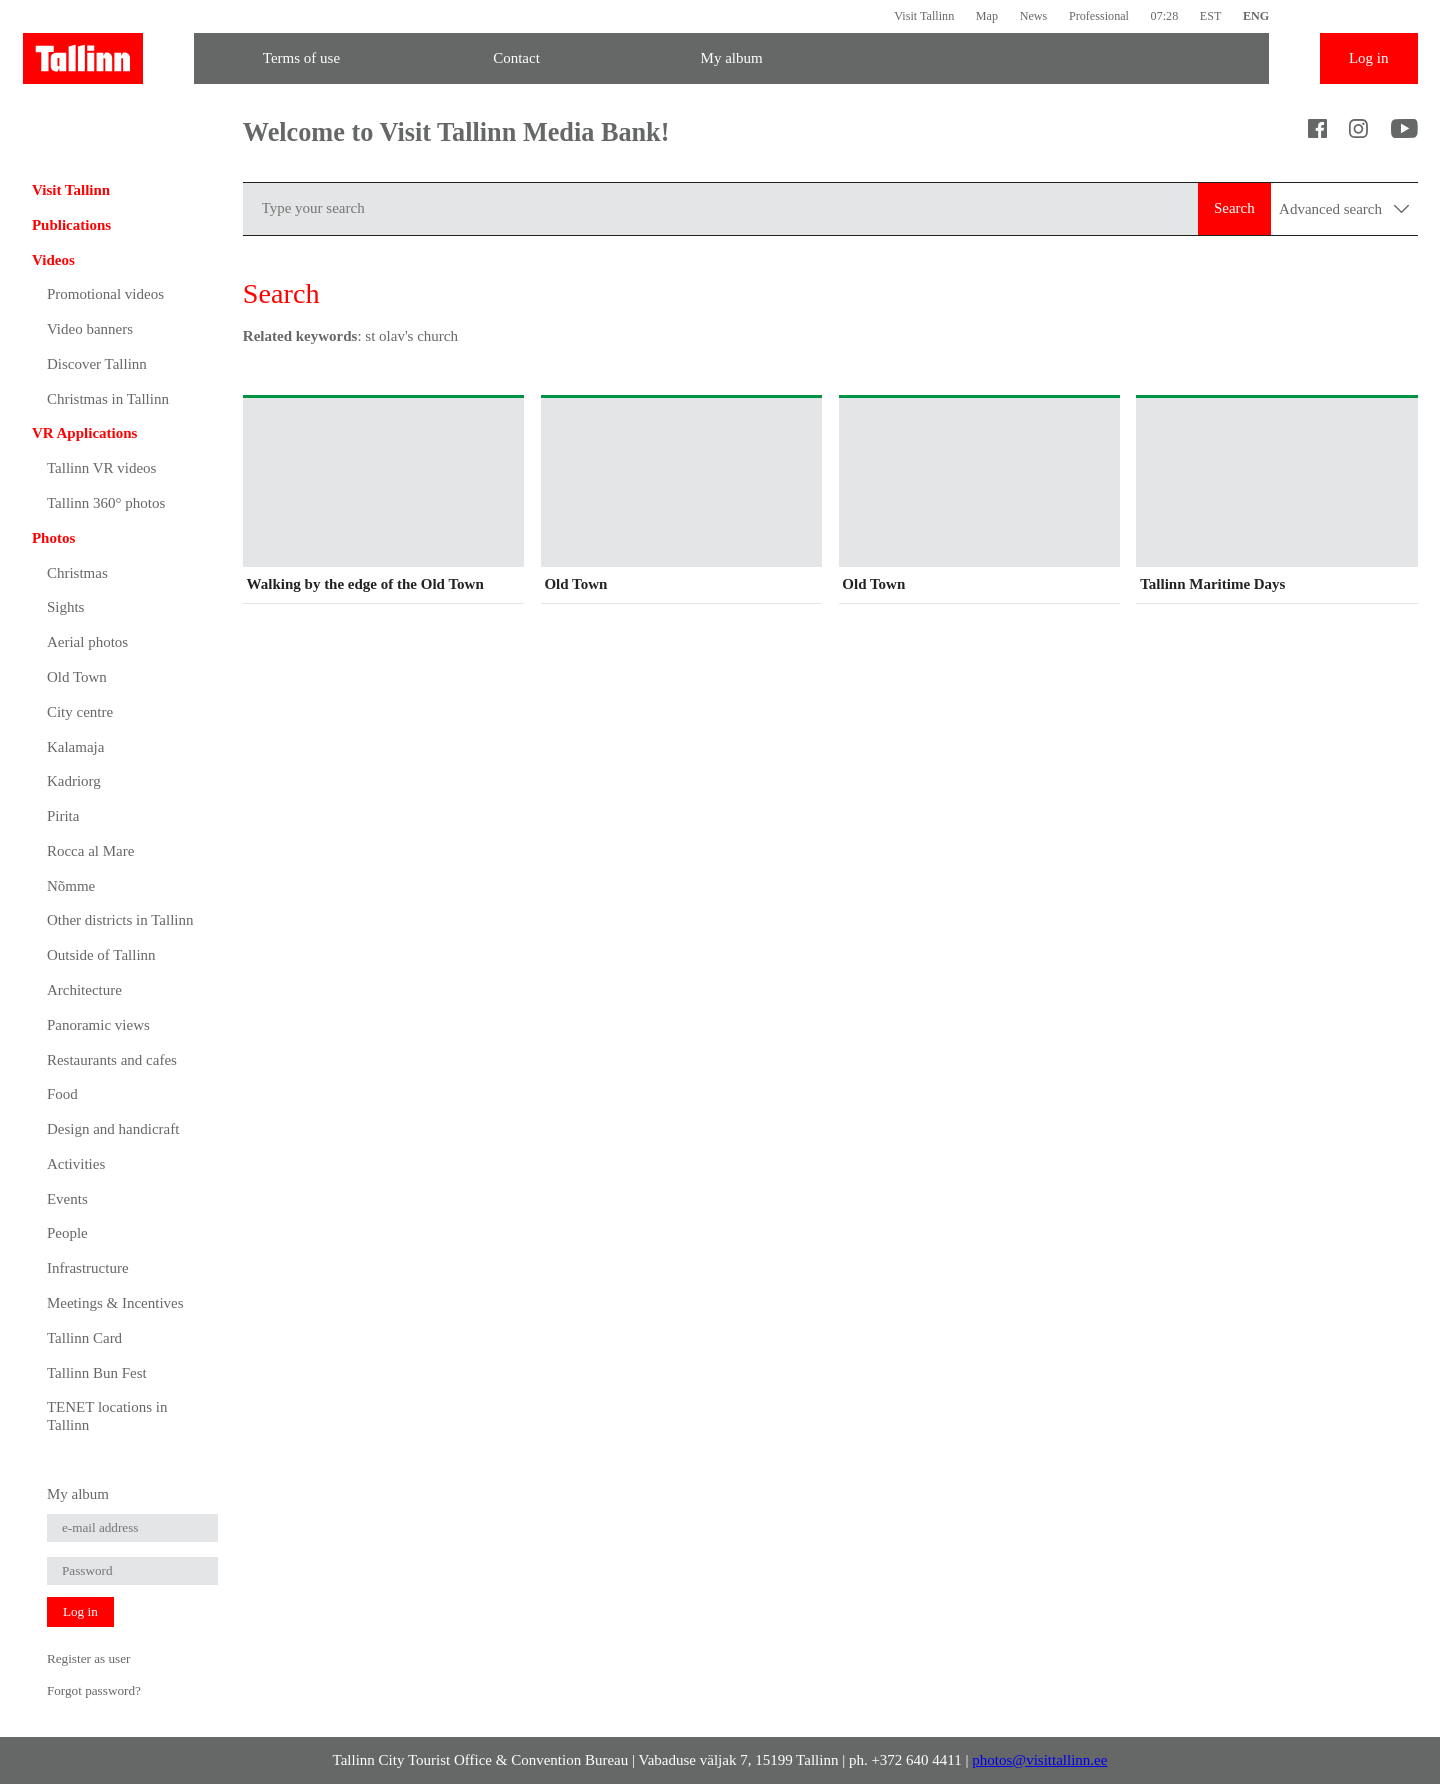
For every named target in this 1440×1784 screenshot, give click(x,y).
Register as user (89, 1658)
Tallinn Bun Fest (97, 1373)
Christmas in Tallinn (108, 399)
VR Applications (84, 433)
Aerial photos (87, 642)
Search (1234, 208)
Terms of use (301, 58)
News (1034, 16)
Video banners (90, 329)
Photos (53, 538)
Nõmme (71, 886)
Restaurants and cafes (112, 1060)
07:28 (1165, 16)
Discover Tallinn (97, 364)
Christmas (77, 573)
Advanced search (1344, 209)
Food (62, 1094)
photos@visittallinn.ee (1039, 1760)
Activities (76, 1164)
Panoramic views (98, 1025)
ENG (1256, 16)
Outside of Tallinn (101, 955)
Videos (53, 260)
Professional (1099, 16)
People (67, 1233)
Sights (66, 607)
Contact (516, 58)
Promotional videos (105, 294)
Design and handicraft (113, 1129)
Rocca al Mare (90, 851)
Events (67, 1199)
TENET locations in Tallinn (107, 1416)
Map (987, 16)
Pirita (63, 816)
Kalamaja (75, 747)
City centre (80, 712)
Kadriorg (74, 781)
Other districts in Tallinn (120, 920)
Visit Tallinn (924, 16)
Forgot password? (94, 1690)
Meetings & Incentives (115, 1303)
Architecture (84, 990)
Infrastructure (88, 1268)
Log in (1369, 58)
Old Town (77, 677)
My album (732, 58)
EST (1211, 16)
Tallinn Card (84, 1338)
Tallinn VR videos (102, 468)
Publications (71, 225)
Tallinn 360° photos (106, 503)
